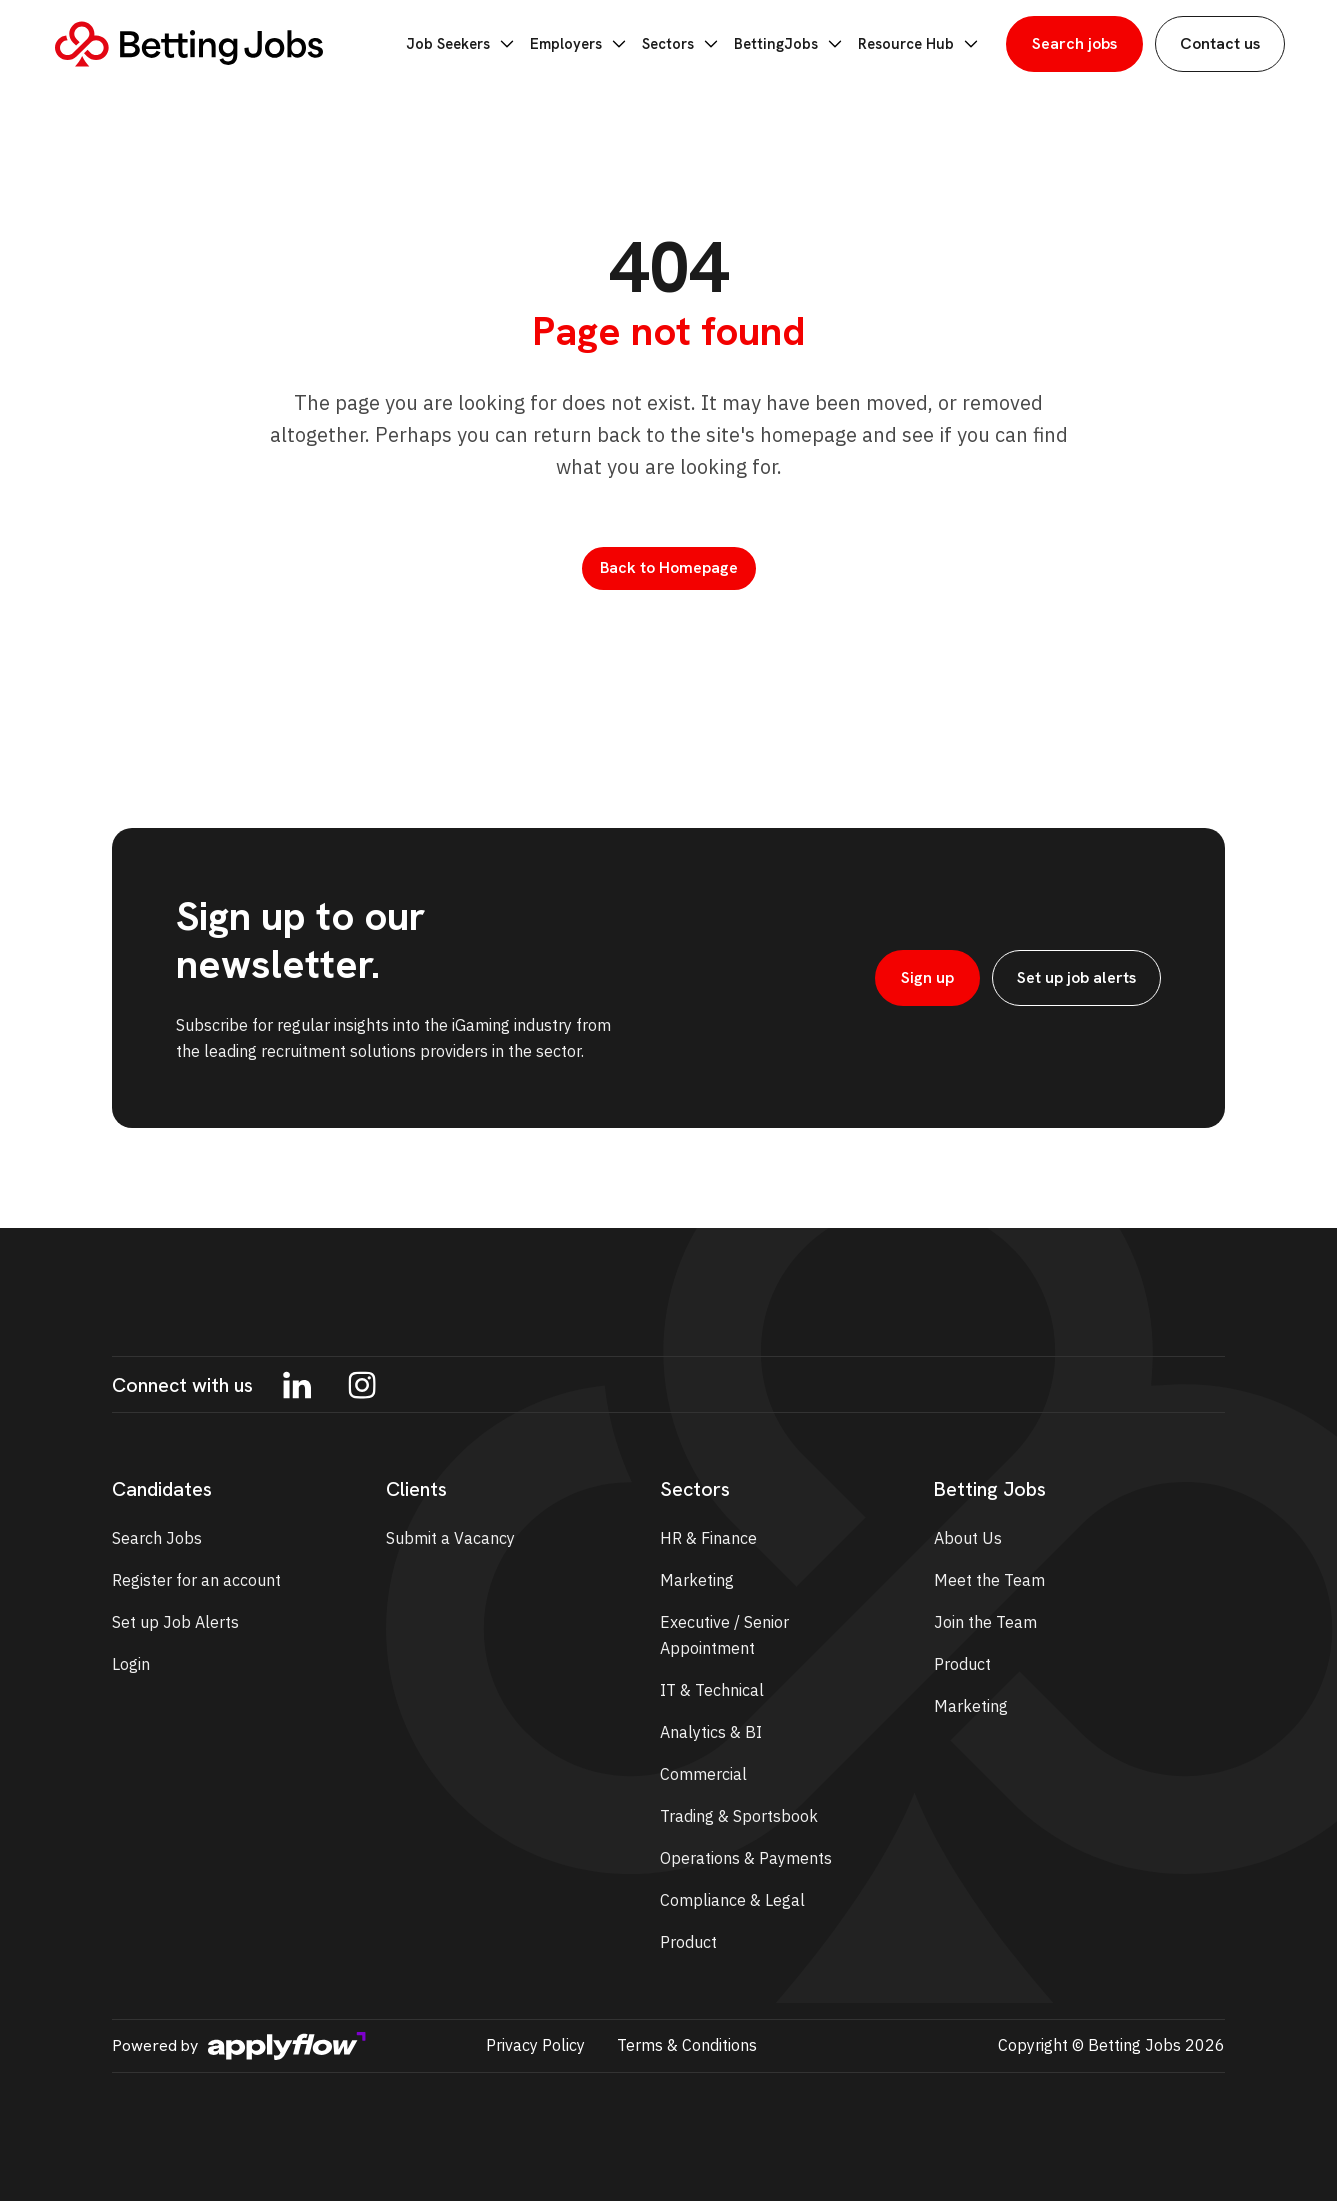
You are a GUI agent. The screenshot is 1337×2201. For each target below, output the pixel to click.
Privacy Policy (535, 2045)
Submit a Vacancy (450, 1538)
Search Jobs (157, 1538)
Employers (592, 44)
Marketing (697, 1580)
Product (688, 1942)
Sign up (927, 977)
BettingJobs (796, 44)
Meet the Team (989, 1580)
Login (131, 1664)
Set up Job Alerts (175, 1622)
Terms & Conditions (687, 2045)
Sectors (692, 44)
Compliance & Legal (732, 1900)
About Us (968, 1538)
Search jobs (1074, 43)
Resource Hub (921, 44)
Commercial (703, 1774)
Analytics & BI (711, 1732)
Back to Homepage (669, 567)
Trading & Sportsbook (739, 1816)
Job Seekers (477, 44)
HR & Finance (708, 1538)
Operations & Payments (746, 1858)
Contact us (1220, 43)
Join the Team (985, 1622)
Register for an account (196, 1580)
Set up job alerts (1076, 977)
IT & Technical (712, 1690)
